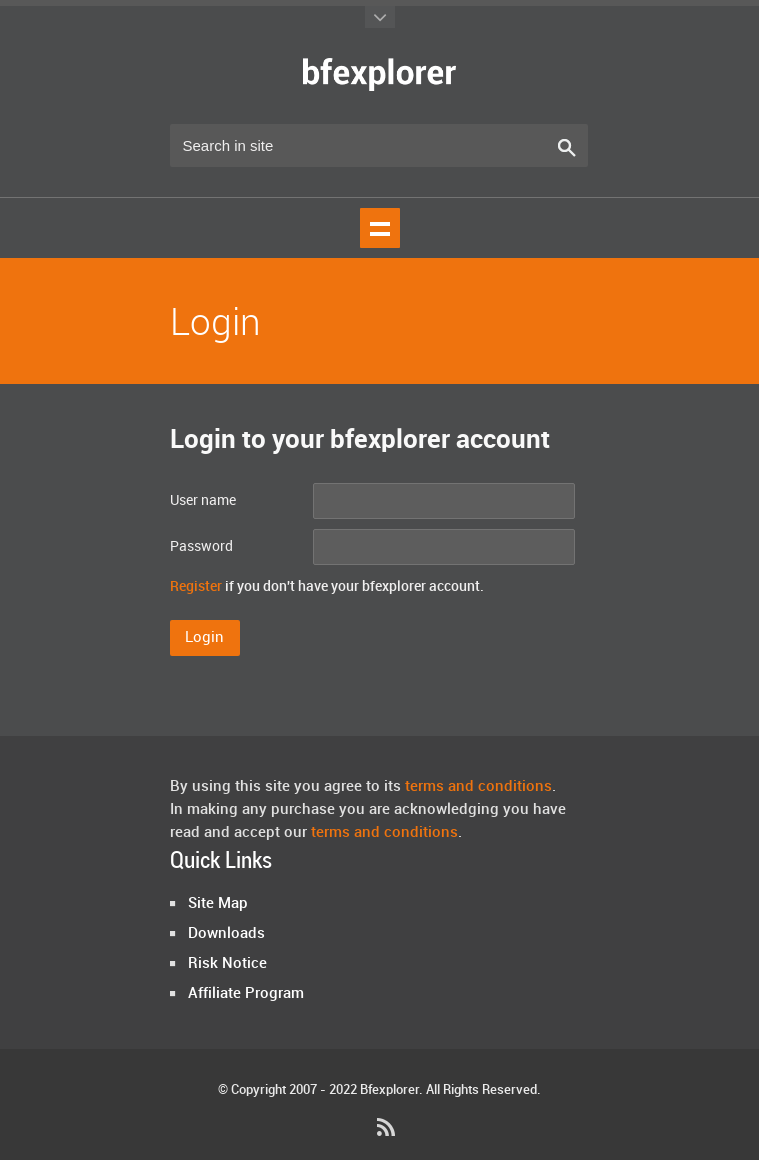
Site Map (218, 904)
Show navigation (380, 228)
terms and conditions (478, 787)
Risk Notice (227, 964)
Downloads (226, 934)
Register (196, 586)
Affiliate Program (246, 994)
